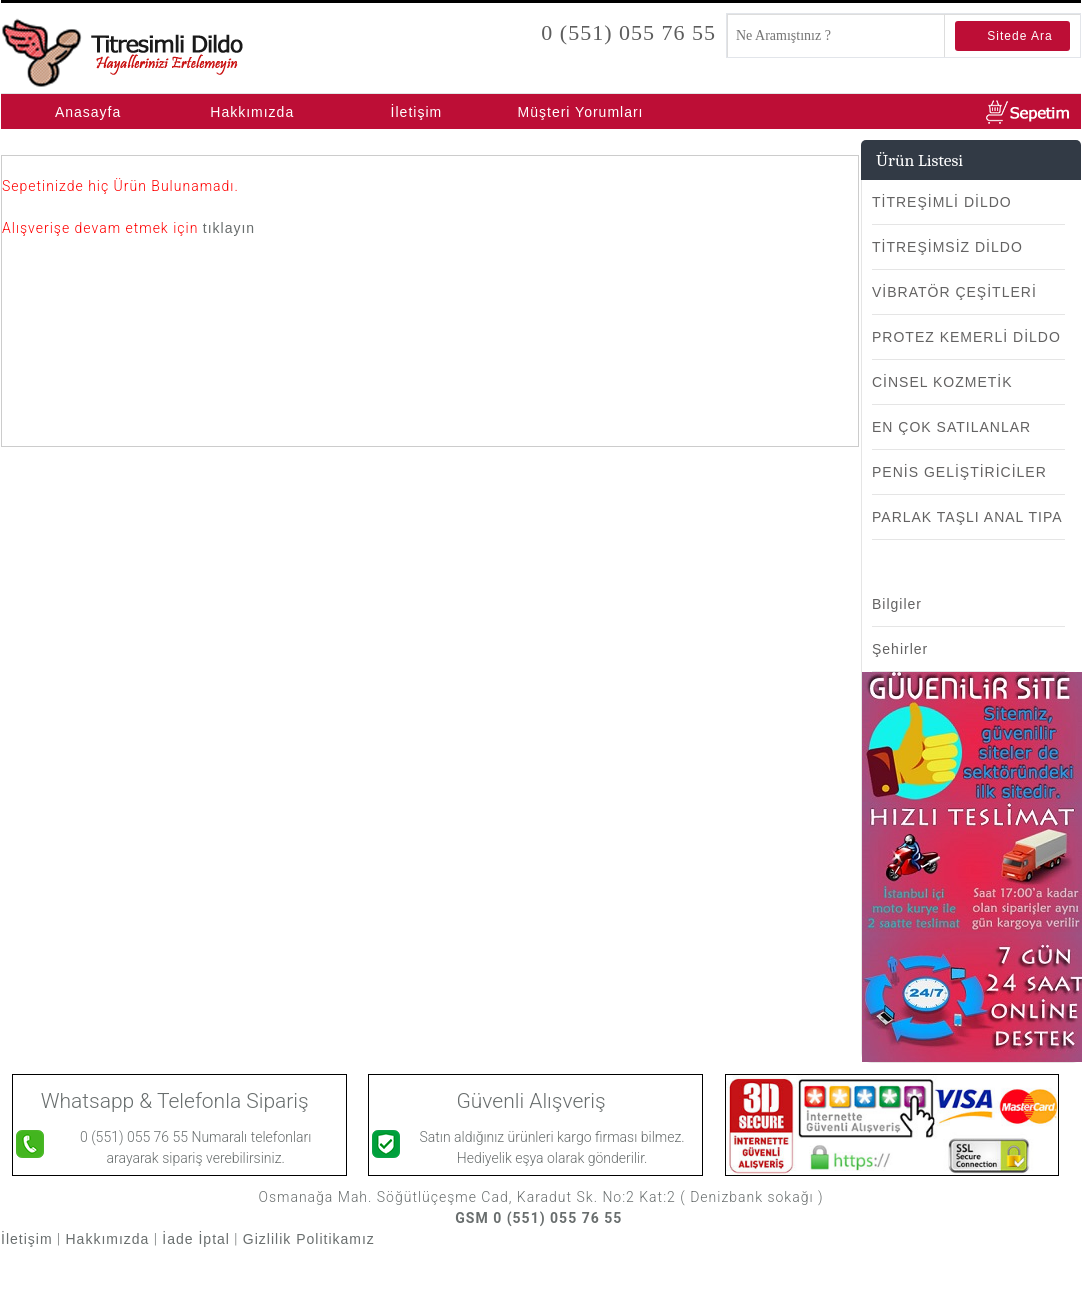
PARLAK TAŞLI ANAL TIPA (967, 517)
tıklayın (229, 228)
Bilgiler (897, 604)
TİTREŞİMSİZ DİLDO (947, 247)
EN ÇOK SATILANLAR (951, 427)
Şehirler (900, 649)
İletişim (417, 112)
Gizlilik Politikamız (311, 1239)
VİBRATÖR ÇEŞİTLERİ (954, 292)
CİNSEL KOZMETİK (942, 382)
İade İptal (196, 1239)
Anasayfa (88, 112)
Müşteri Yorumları (581, 112)
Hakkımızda (252, 112)
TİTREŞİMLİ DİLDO (942, 202)
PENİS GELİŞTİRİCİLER (959, 472)
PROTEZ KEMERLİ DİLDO (966, 337)
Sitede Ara (1019, 36)
